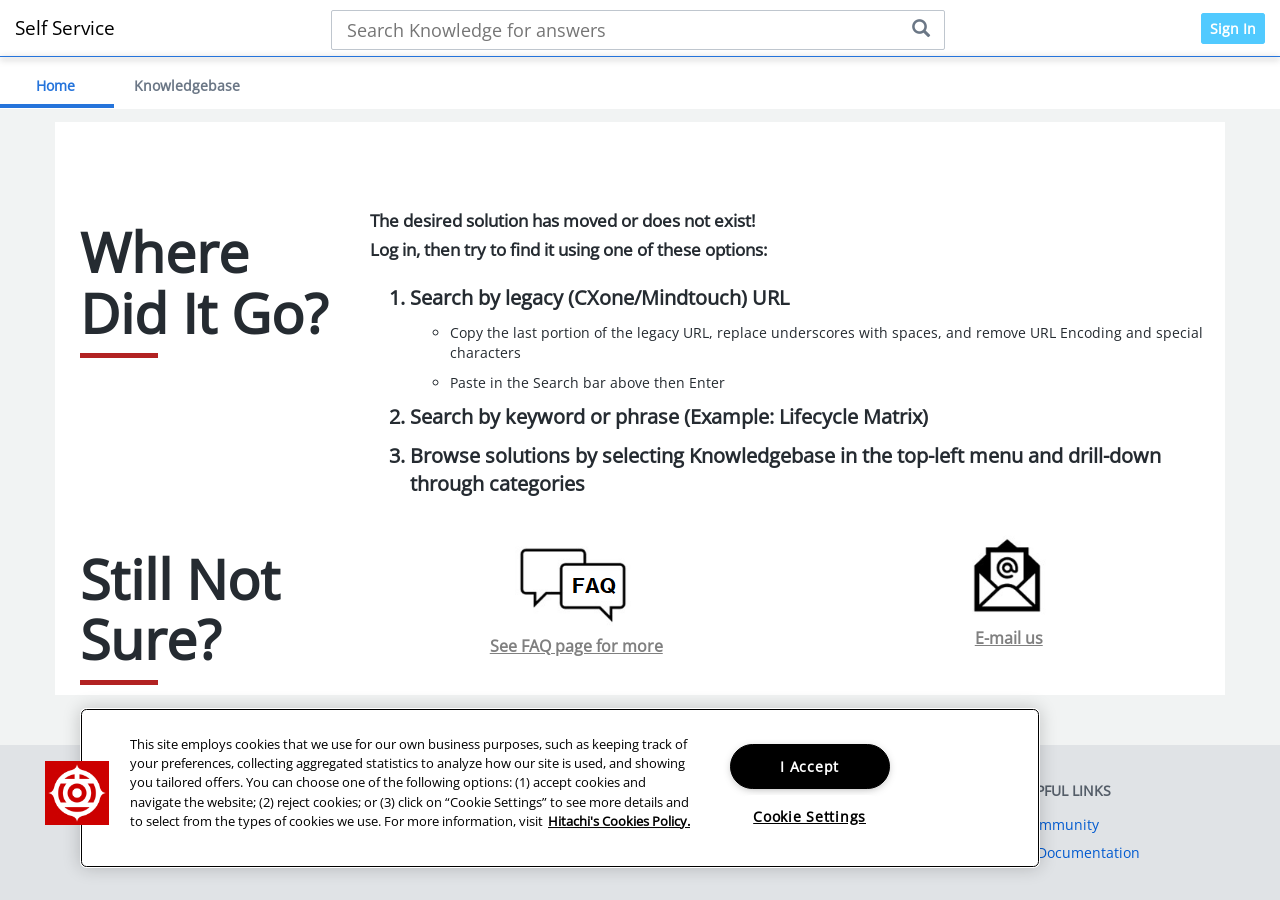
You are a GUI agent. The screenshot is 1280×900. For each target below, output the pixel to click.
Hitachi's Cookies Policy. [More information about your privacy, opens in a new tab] (619, 821)
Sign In (1233, 28)
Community (1060, 824)
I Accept (809, 766)
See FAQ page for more (576, 646)
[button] (77, 793)
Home (55, 85)
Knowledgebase (187, 85)
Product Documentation (1060, 852)
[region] (560, 788)
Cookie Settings (809, 816)
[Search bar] (638, 30)
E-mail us (1009, 638)
